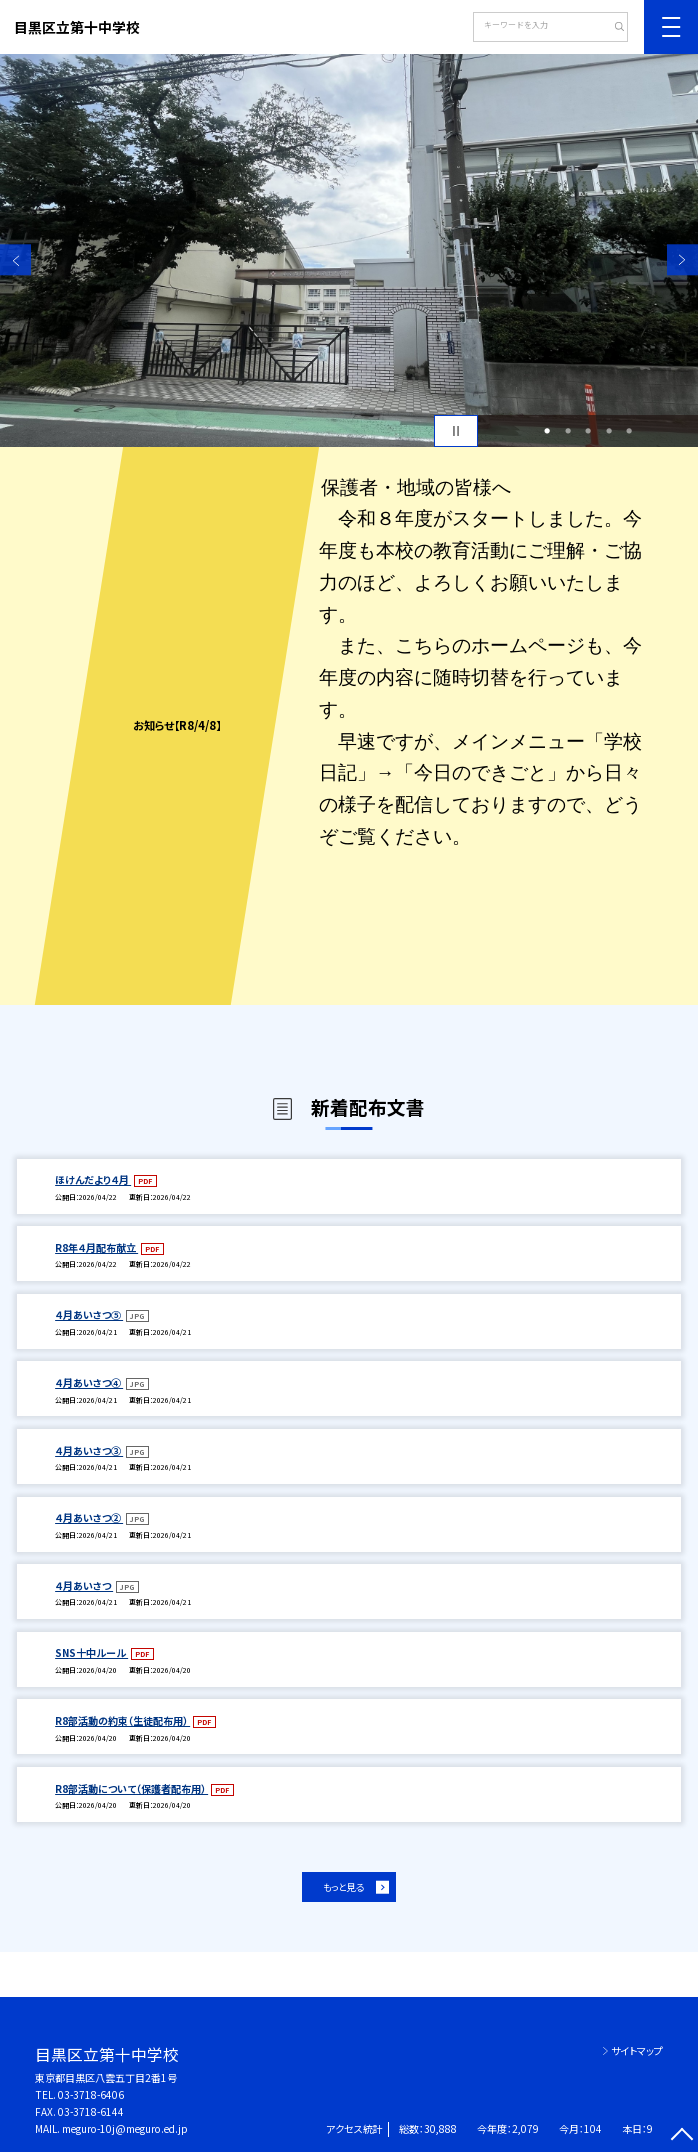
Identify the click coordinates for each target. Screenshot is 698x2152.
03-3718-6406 (91, 2094)
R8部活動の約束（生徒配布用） (122, 1720)
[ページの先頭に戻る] (682, 2136)
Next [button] (682, 259)
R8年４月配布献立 (96, 1247)
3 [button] (588, 431)
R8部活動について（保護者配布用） (131, 1788)
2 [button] (568, 431)
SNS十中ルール (91, 1652)
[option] (349, 250)
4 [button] (609, 431)
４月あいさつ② (89, 1517)
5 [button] (629, 431)
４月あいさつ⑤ (89, 1314)
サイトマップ (637, 2050)
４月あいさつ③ (89, 1450)
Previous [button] (15, 259)
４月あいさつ (84, 1585)
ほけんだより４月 (93, 1179)
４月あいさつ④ (89, 1382)
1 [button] (547, 431)
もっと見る (343, 1887)
